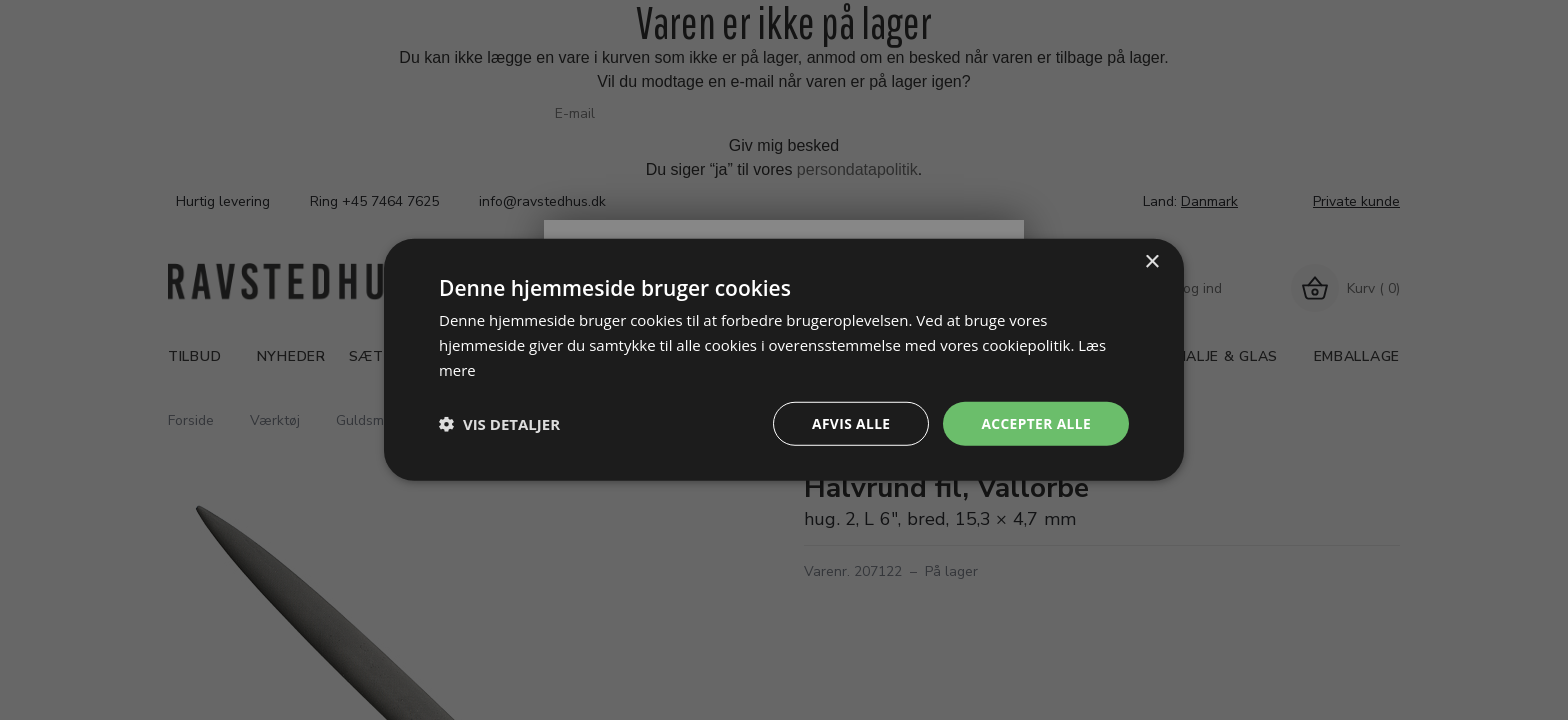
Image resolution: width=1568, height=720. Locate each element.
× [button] (1151, 261)
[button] (499, 424)
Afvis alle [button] (849, 423)
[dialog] (784, 359)
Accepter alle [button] (1035, 423)
